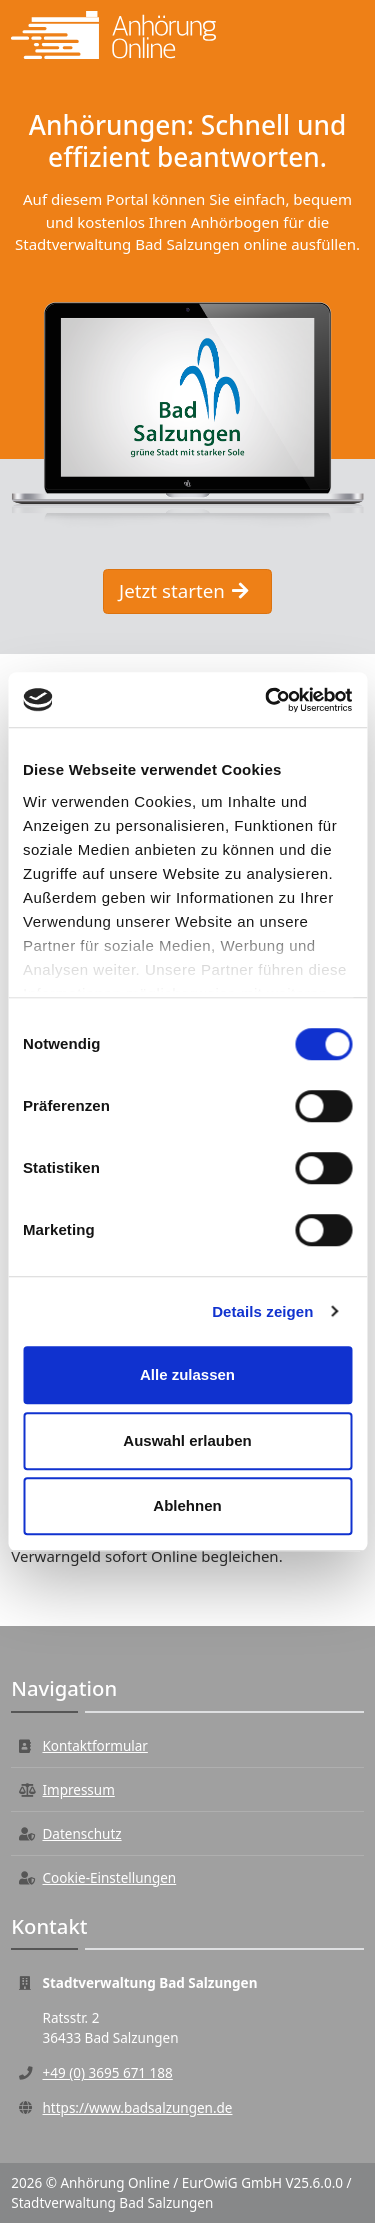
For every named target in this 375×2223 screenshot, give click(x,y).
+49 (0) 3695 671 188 (108, 2073)
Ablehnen (187, 1505)
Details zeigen (262, 1311)
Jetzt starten (183, 590)
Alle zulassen (187, 1374)
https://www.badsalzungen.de (138, 2108)
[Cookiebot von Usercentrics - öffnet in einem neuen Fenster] (267, 700)
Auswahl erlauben (187, 1440)
